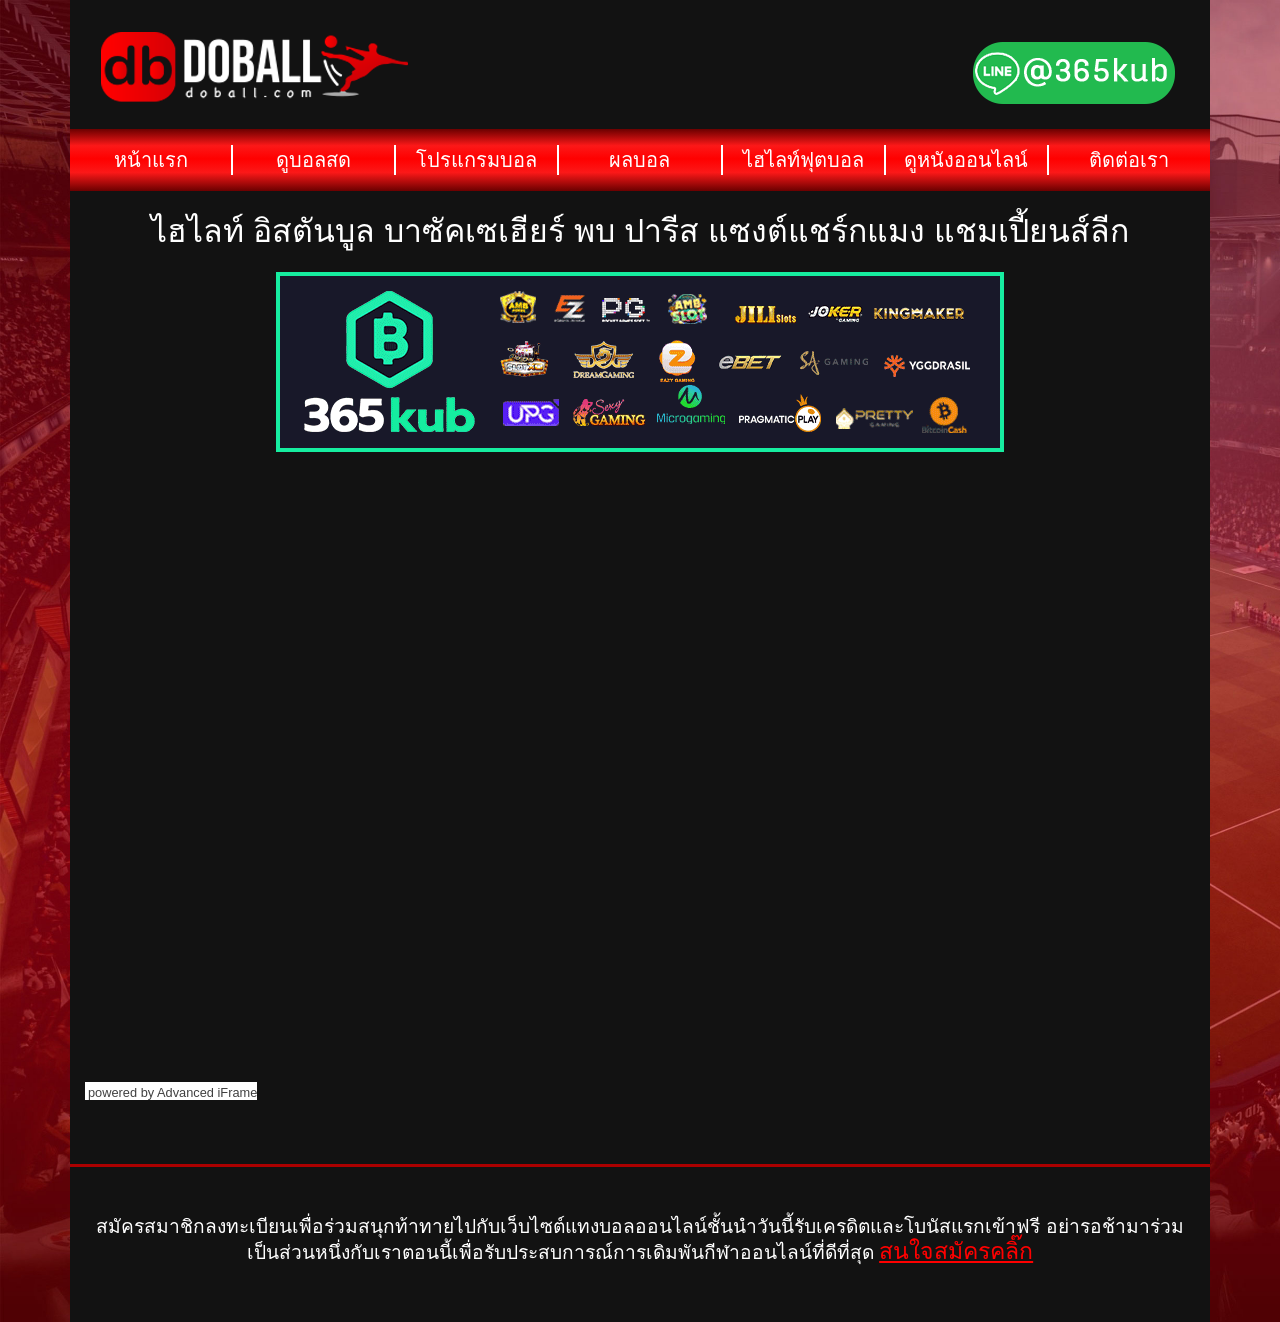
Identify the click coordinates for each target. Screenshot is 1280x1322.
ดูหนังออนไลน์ (966, 160)
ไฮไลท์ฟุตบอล (803, 160)
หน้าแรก (151, 160)
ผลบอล (639, 160)
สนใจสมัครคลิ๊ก (956, 1251)
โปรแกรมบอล (476, 160)
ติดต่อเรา (1129, 160)
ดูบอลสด (313, 160)
